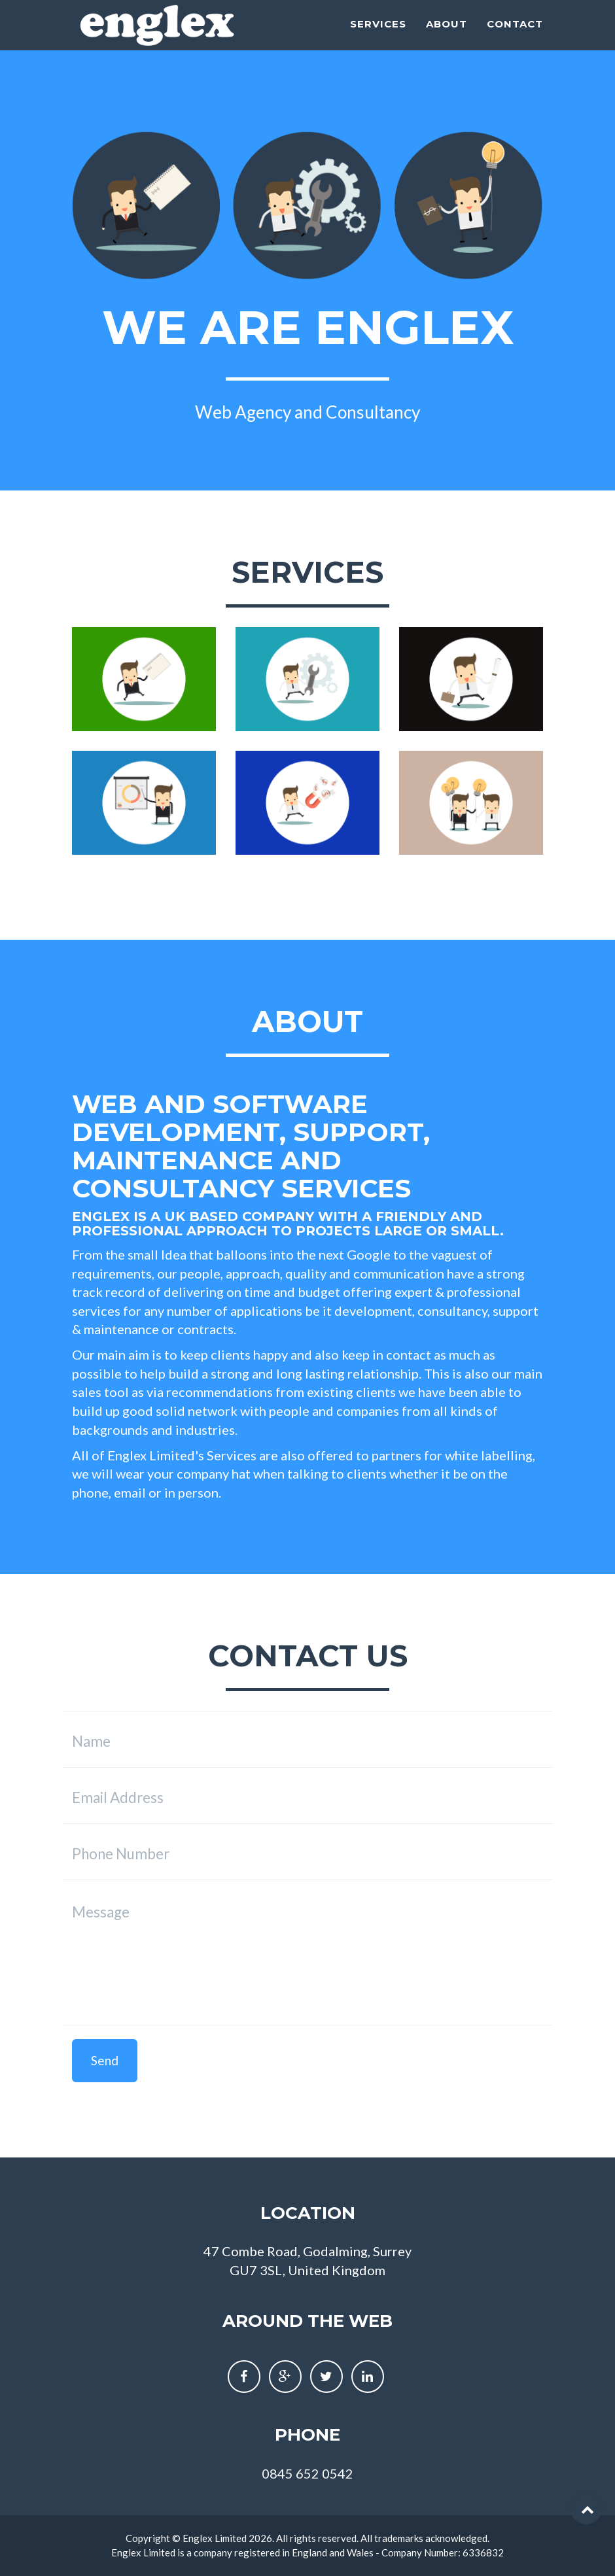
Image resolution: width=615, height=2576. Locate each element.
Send (104, 2060)
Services (378, 39)
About (446, 39)
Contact (515, 39)
